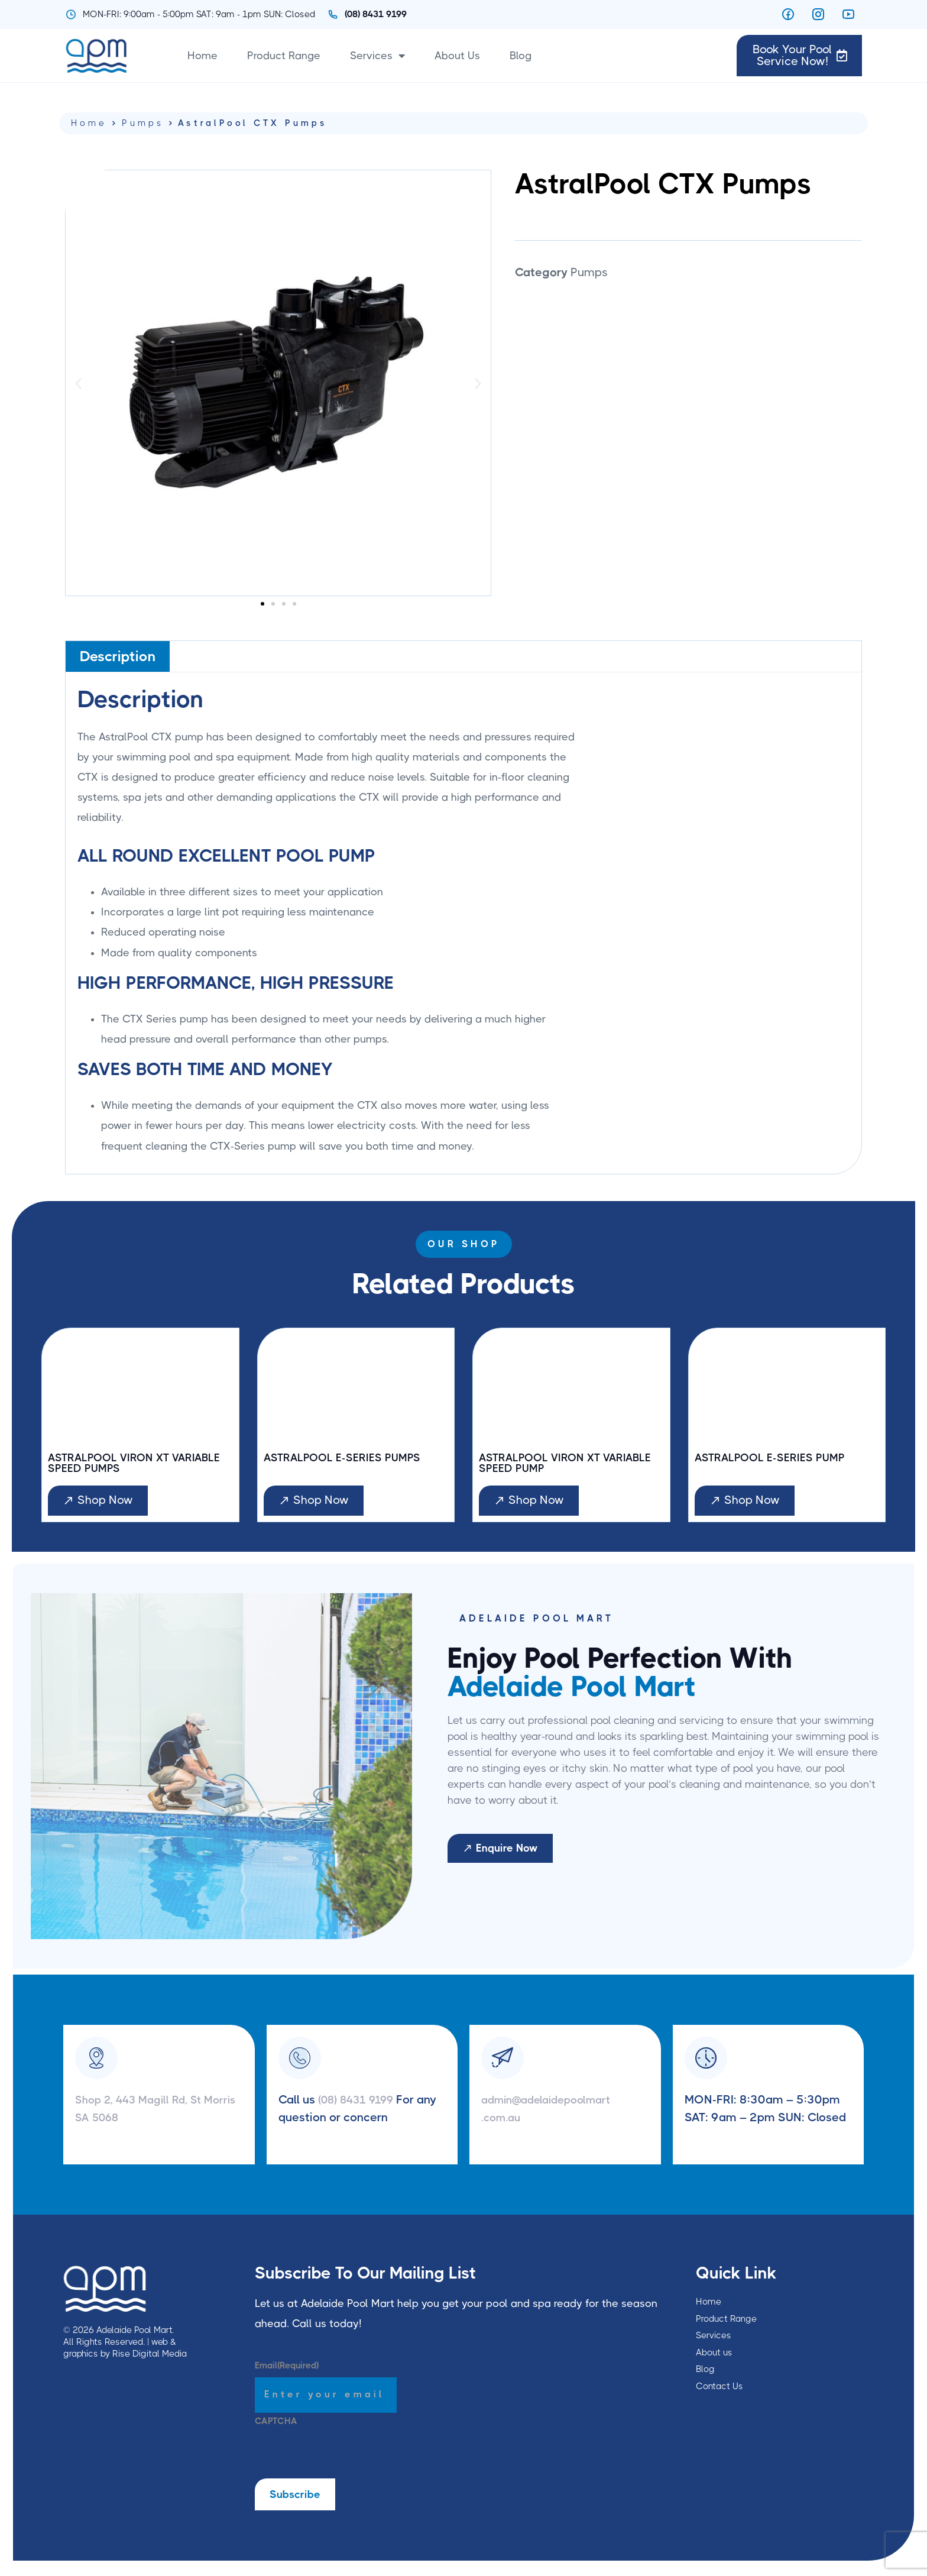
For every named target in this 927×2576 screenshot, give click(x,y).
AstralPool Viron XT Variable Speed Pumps (114, 1464)
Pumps (143, 123)
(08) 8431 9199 (362, 2102)
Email (287, 2368)
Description (117, 656)
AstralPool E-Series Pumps (349, 1458)
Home (202, 56)
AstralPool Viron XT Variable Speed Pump (545, 1464)
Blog (520, 56)
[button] (78, 383)
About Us (457, 56)
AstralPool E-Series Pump (776, 1458)
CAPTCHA (276, 2423)
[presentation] (345, 2458)
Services (377, 55)
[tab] (118, 656)
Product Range (283, 56)
